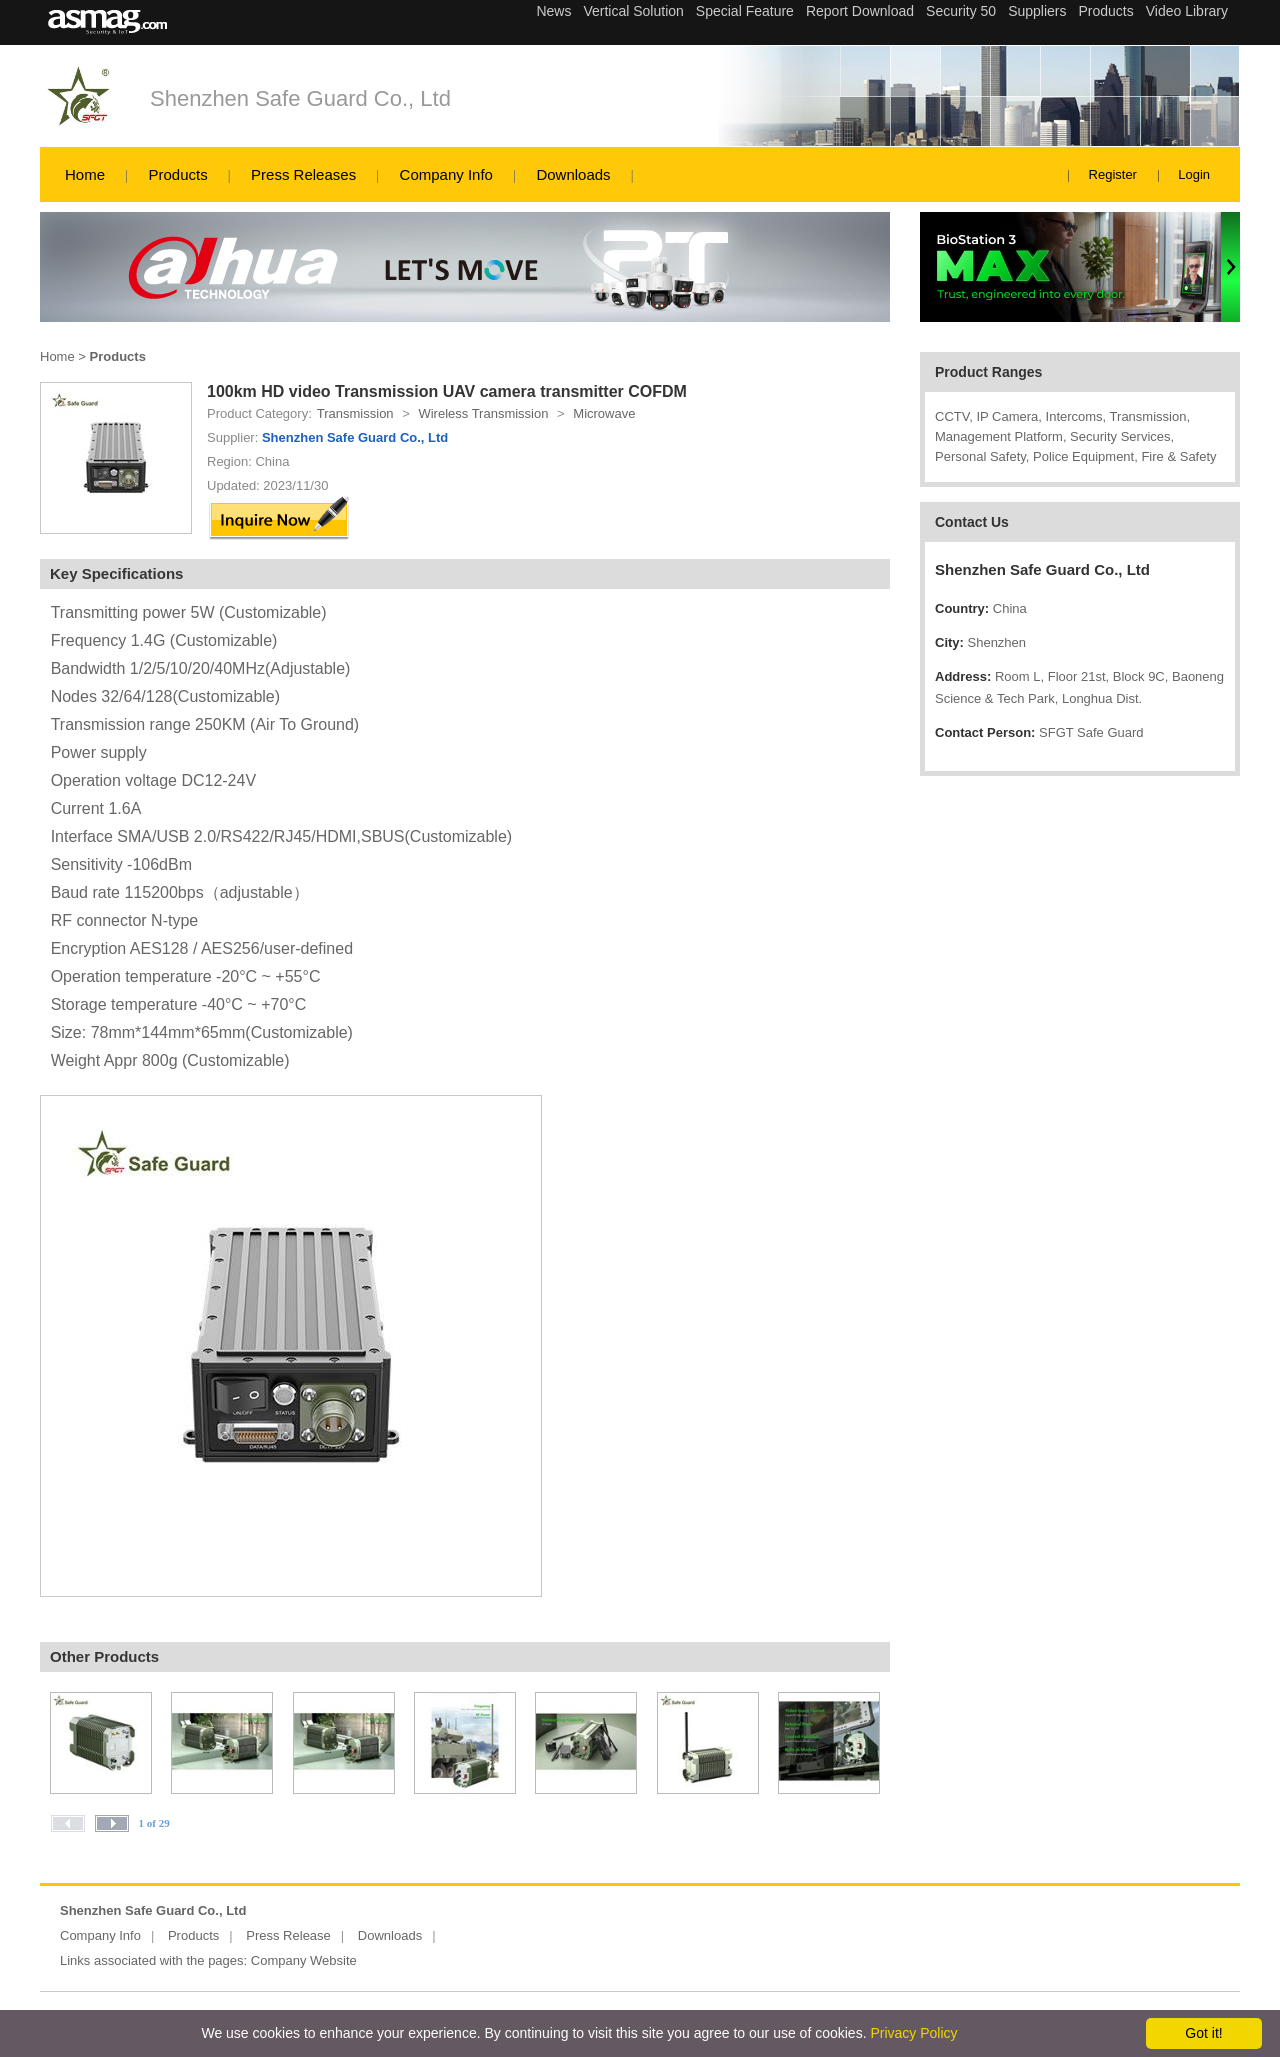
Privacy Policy (913, 2033)
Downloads (573, 174)
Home (85, 174)
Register (1113, 174)
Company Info (446, 174)
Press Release (288, 1935)
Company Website (304, 1960)
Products (177, 174)
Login (1194, 174)
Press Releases (303, 174)
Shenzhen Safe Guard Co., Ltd (300, 98)
